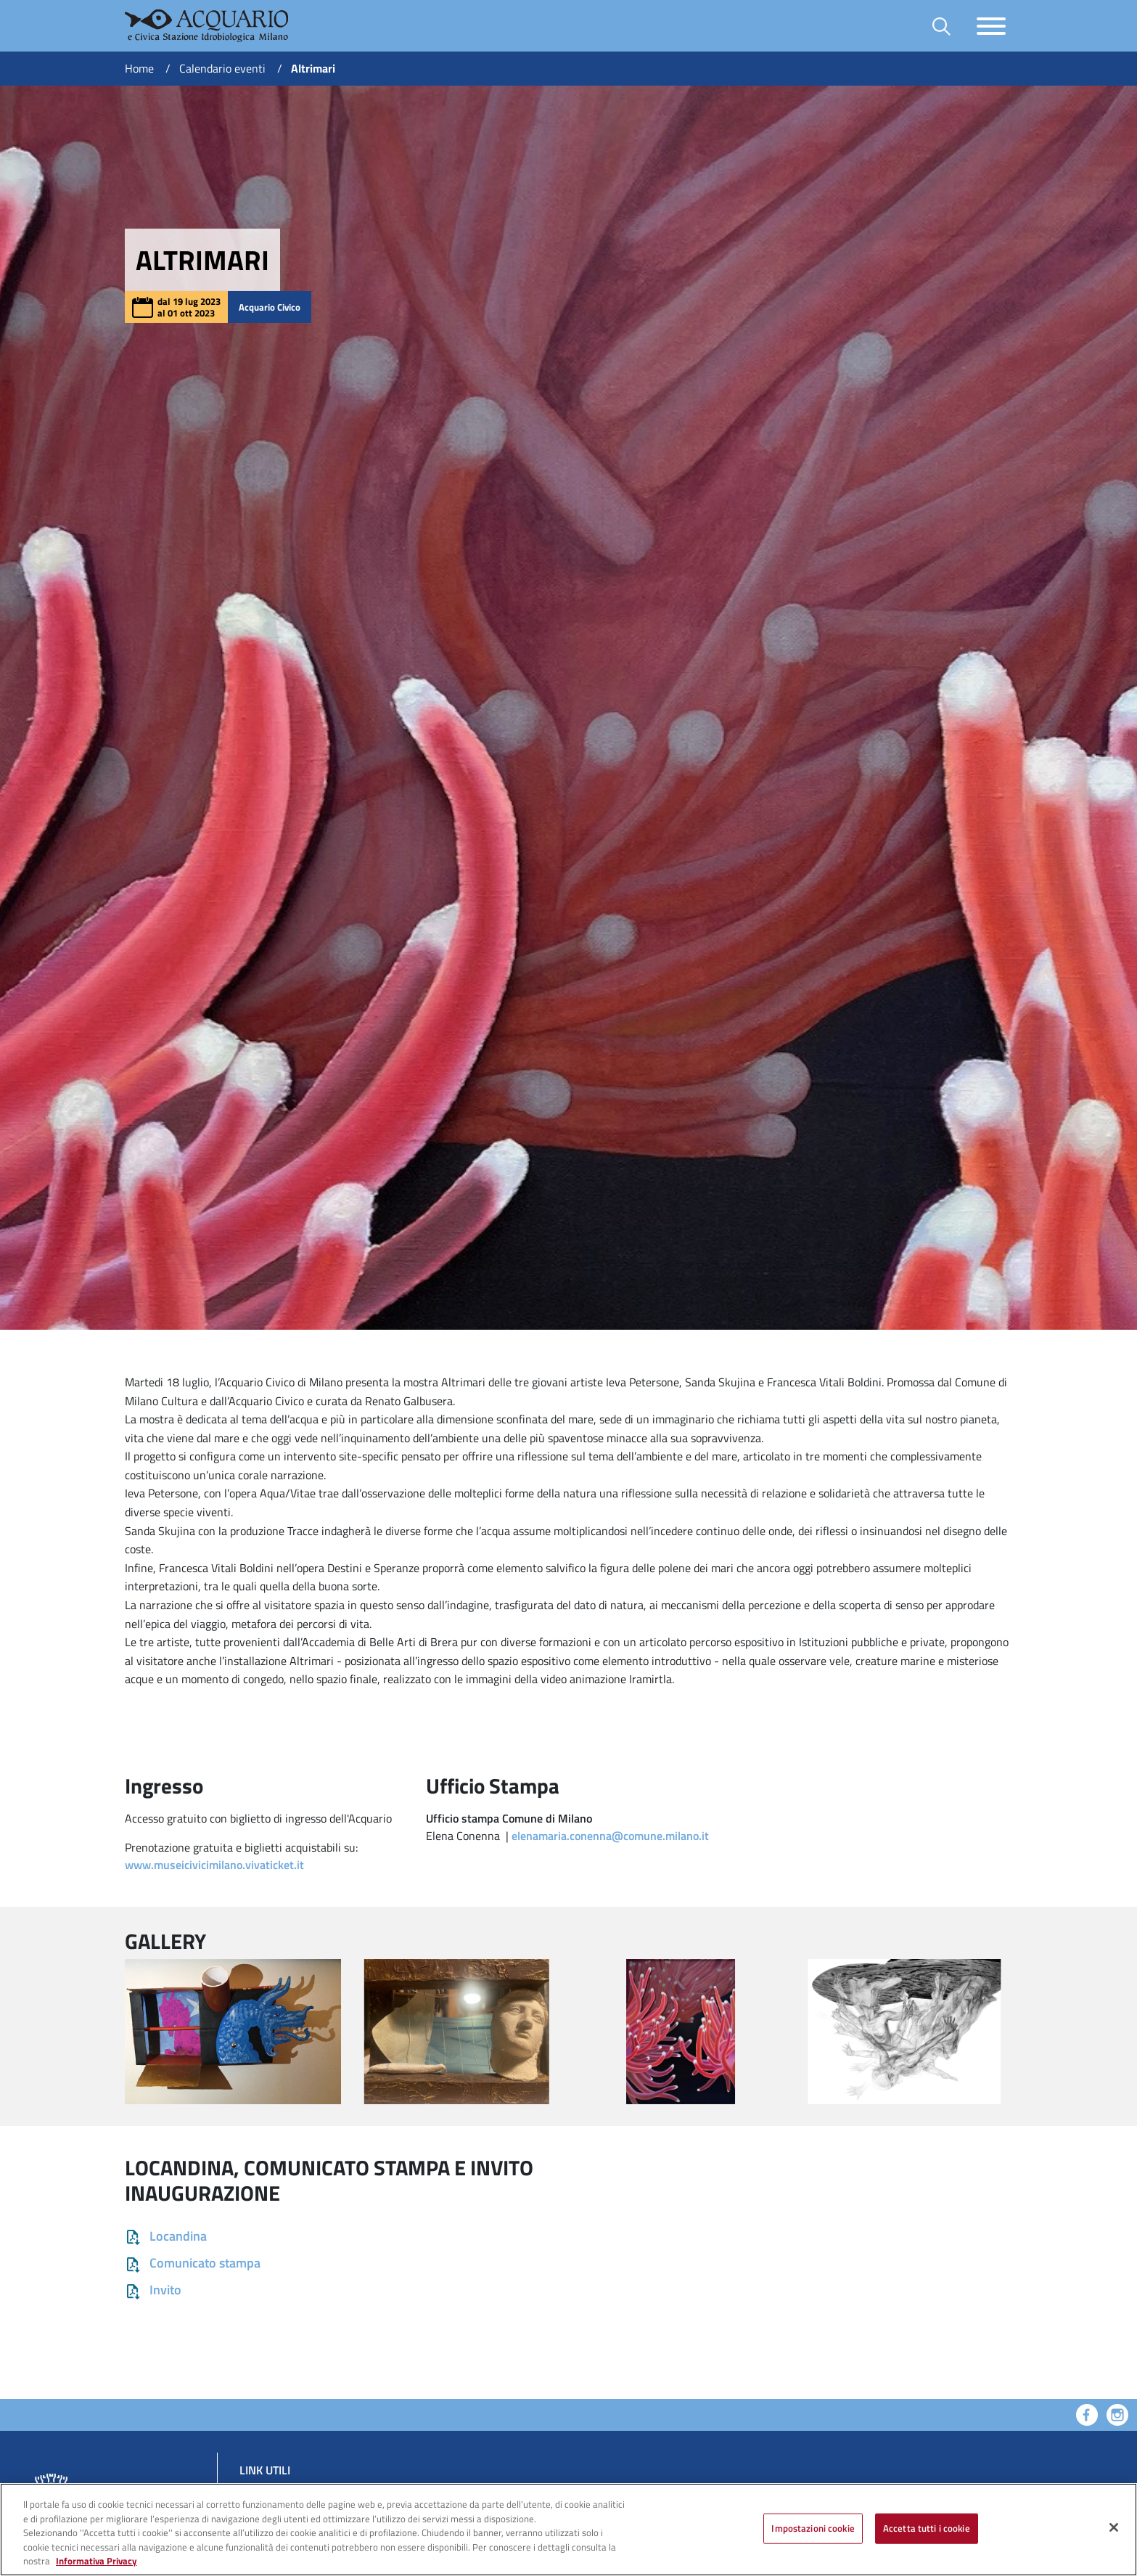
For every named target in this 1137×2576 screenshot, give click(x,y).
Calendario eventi (222, 68)
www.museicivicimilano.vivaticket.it (214, 1864)
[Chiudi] (1114, 2527)
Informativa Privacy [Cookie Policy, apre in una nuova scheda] (96, 2560)
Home (139, 68)
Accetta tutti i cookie (926, 2528)
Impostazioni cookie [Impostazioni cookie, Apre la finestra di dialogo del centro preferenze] (812, 2528)
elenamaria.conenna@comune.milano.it (610, 1835)
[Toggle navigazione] (991, 26)
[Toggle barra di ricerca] (941, 26)
